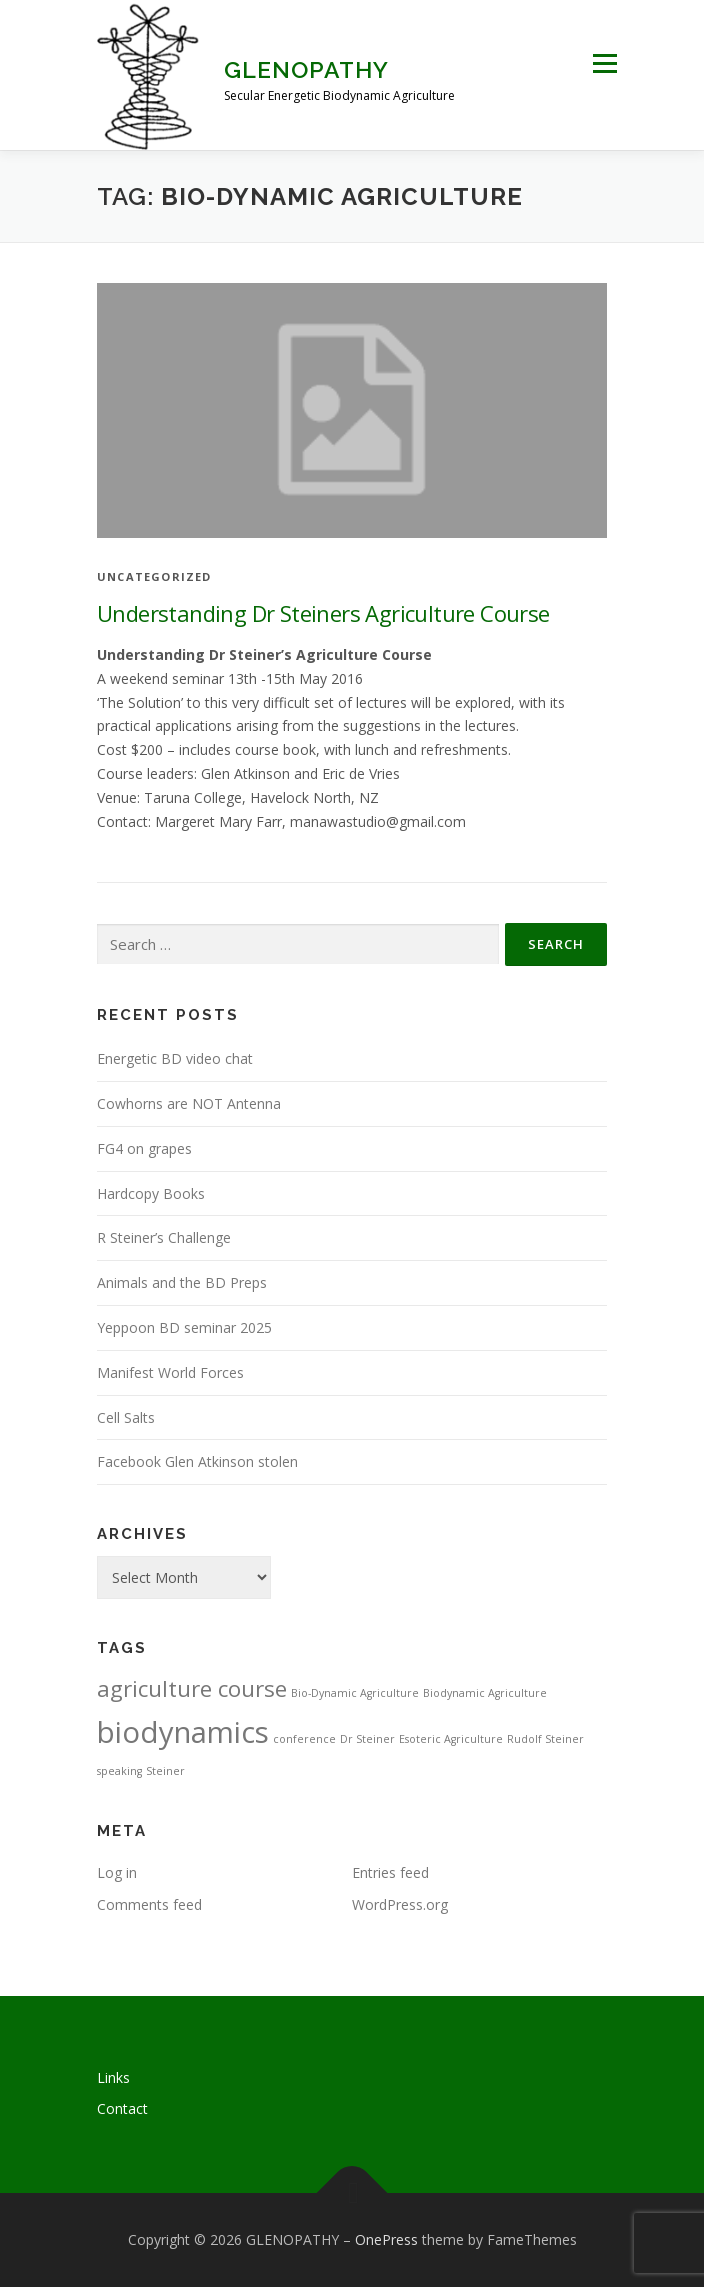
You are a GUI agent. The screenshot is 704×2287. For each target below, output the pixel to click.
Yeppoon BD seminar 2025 (184, 1327)
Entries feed (390, 1872)
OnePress (386, 2239)
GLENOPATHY (306, 69)
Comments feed (149, 1904)
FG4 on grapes (144, 1148)
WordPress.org (400, 1904)
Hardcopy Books (151, 1193)
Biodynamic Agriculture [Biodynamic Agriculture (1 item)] (485, 1693)
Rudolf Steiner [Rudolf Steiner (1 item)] (545, 1739)
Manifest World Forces (170, 1372)
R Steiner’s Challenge (164, 1237)
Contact (122, 2108)
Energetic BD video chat (175, 1058)
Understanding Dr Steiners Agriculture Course (323, 613)
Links (113, 2077)
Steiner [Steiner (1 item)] (165, 1771)
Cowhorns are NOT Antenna (189, 1103)
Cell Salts (126, 1417)
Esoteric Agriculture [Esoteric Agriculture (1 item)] (451, 1739)
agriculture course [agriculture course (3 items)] (192, 1688)
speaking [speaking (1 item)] (119, 1771)
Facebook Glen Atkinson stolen (197, 1461)
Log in (117, 1872)
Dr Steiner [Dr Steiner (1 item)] (367, 1739)
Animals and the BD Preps (182, 1282)
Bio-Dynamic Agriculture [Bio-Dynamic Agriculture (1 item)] (355, 1693)
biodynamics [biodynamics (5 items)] (183, 1732)
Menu (604, 63)
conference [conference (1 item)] (304, 1739)
